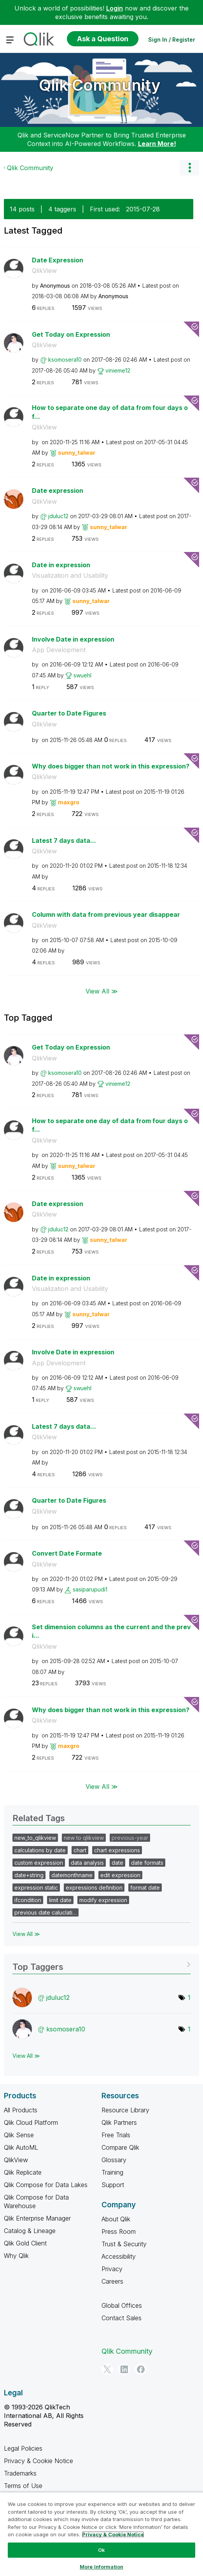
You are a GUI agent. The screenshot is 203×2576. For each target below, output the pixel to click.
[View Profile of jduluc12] (58, 516)
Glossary (114, 2160)
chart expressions (117, 1850)
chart (80, 1850)
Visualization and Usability (70, 575)
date (117, 1862)
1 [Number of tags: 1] (189, 1997)
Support (113, 2185)
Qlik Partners (119, 2122)
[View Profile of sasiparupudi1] (90, 1589)
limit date (60, 1900)
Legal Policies (23, 2448)
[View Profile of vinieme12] (117, 370)
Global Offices (122, 2305)
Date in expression (61, 565)
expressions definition (94, 1887)
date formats (147, 1862)
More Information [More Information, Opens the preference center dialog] (101, 2567)
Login (114, 8)
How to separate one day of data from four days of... (110, 412)
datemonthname (72, 1875)
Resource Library (125, 2110)
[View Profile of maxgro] (68, 802)
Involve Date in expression (73, 639)
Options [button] (189, 168)
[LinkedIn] (124, 2369)
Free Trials (116, 2135)
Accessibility (119, 2256)
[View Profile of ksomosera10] (65, 359)
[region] (101, 2534)
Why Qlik (16, 2255)
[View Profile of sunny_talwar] (76, 452)
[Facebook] (141, 2369)
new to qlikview (84, 1837)
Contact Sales (122, 2318)
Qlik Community (100, 85)
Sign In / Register (171, 39)
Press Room (119, 2231)
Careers (112, 2281)
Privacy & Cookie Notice (38, 2461)
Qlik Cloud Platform (31, 2122)
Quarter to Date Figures (69, 713)
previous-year (130, 1837)
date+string (29, 1875)
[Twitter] (107, 2369)
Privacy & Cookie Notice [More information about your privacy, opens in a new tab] (113, 2534)
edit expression (120, 1875)
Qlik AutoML (21, 2147)
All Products (20, 2110)
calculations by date (40, 1850)
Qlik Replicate (23, 2172)
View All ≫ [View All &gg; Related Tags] (26, 1934)
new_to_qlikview (35, 1837)
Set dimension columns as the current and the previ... (111, 1631)
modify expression (103, 1900)
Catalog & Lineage (30, 2231)
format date (145, 1887)
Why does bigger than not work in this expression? (110, 766)
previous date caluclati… (45, 1912)
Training (112, 2172)
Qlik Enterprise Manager (37, 2218)
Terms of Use (23, 2486)
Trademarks (20, 2473)
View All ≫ (102, 991)
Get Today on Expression (71, 334)
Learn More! (157, 144)
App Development (59, 650)
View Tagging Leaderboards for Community (101, 1964)
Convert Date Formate (67, 1553)
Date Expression (57, 260)
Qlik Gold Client (25, 2243)
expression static (36, 1887)
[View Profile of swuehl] (82, 675)
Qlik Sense (19, 2135)
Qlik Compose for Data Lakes (46, 2185)
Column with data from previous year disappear (106, 914)
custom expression (38, 1862)
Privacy (112, 2269)
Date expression (57, 490)
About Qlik (116, 2219)
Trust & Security (124, 2244)
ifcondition (27, 1900)
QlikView (44, 270)
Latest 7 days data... (64, 840)
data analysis (87, 1862)
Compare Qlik (120, 2147)
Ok (101, 2550)
